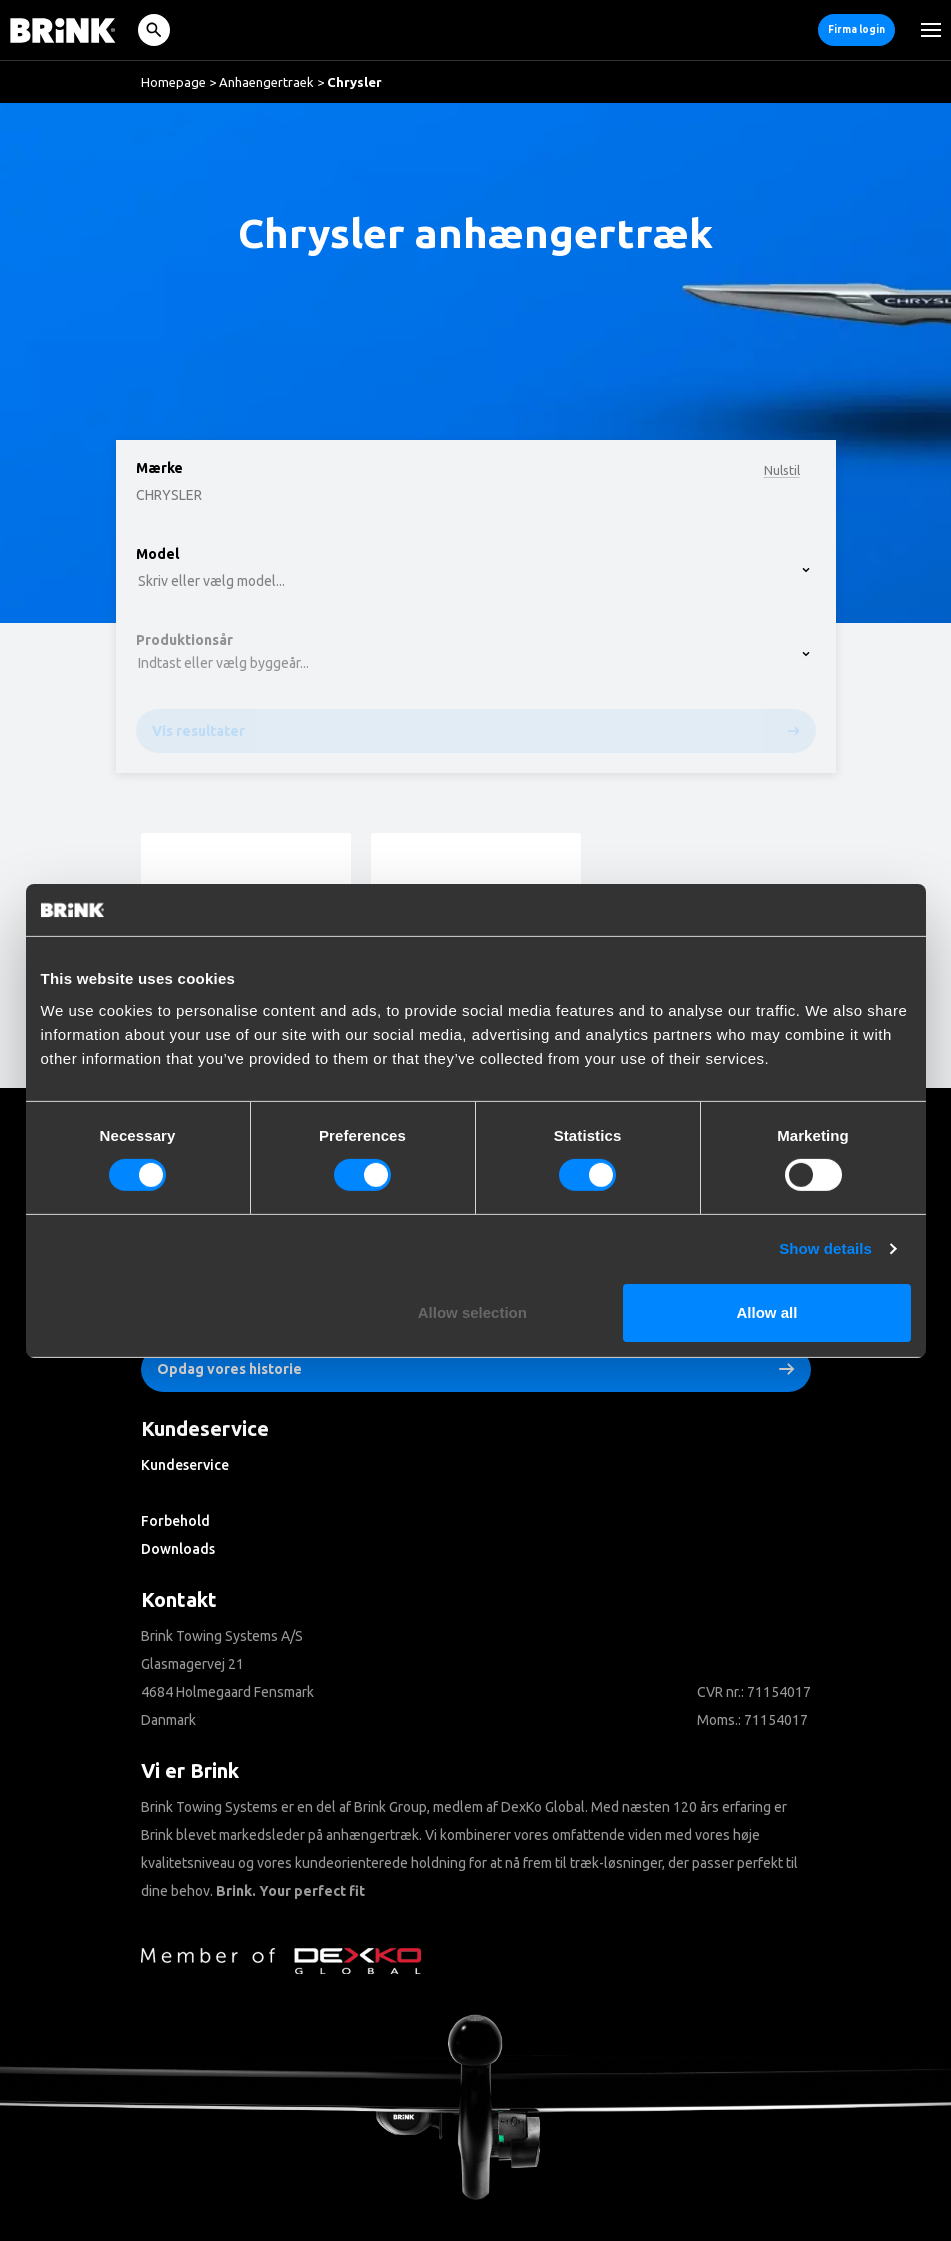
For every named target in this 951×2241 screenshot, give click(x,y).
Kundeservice (185, 1465)
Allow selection (472, 1312)
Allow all (767, 1312)
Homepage (173, 82)
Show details (825, 1248)
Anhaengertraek (266, 82)
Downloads (178, 1549)
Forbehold (175, 1521)
